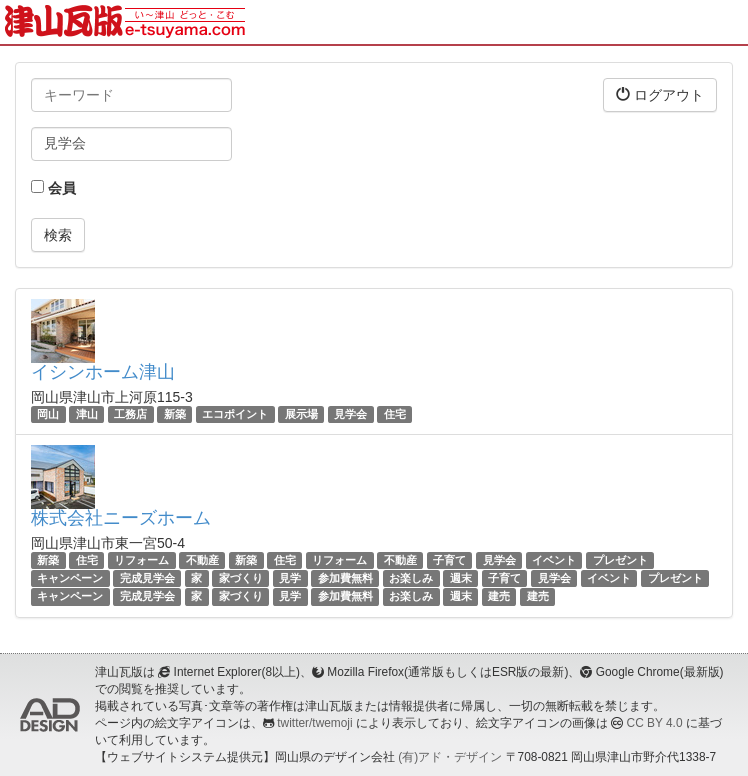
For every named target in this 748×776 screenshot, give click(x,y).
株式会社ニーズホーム (121, 518)
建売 (499, 597)
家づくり (241, 578)
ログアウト (660, 94)
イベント (554, 560)
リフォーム (141, 560)
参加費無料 (345, 578)
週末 (461, 578)
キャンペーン (70, 578)
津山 (87, 414)
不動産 (202, 560)
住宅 (395, 414)
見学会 (350, 414)
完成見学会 (147, 578)
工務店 (130, 414)
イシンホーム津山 (103, 372)
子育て (449, 560)
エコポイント (235, 414)
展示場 (301, 414)
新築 (175, 414)
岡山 (48, 414)
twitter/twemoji (314, 723)
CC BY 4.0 (655, 723)
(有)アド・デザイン (450, 757)
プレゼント (620, 560)
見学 (290, 578)
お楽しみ (411, 578)
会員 (53, 188)
